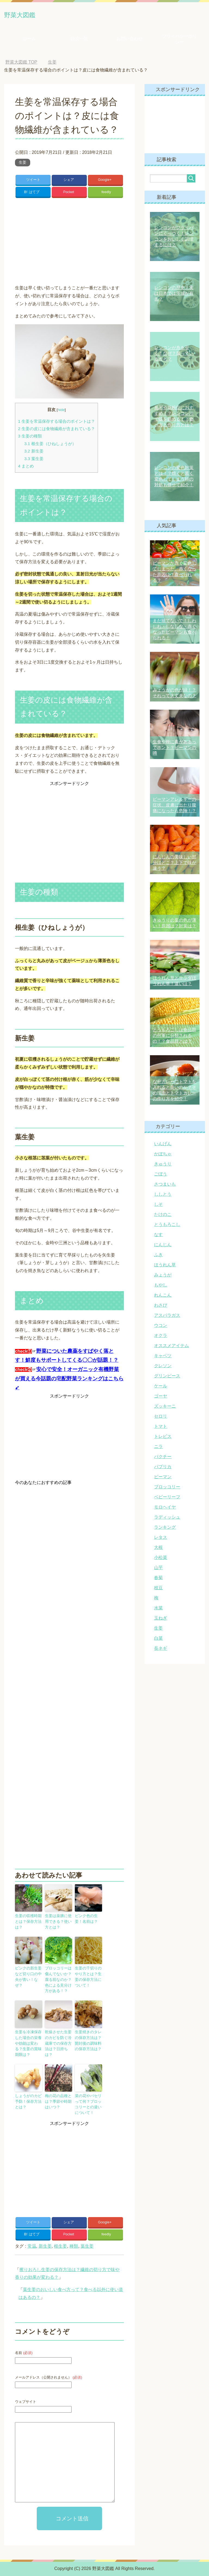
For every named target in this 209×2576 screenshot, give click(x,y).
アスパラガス (167, 1317)
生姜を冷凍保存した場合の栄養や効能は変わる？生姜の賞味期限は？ (28, 2040)
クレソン (162, 1367)
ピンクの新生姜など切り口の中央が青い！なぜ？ (28, 1978)
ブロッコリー (167, 1488)
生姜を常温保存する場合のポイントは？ (56, 429)
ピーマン (162, 1478)
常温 (31, 2242)
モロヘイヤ (165, 1509)
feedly (106, 198)
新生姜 (33, 459)
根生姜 (60, 2242)
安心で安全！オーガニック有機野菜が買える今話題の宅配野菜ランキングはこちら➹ (69, 1386)
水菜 (158, 1610)
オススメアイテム (171, 1347)
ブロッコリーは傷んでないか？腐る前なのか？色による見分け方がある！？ (58, 1983)
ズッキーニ (165, 1408)
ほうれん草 (165, 1266)
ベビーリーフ (167, 1499)
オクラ (160, 1337)
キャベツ (162, 1357)
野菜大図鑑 (28, 14)
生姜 (22, 164)
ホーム (29, 40)
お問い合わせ (129, 40)
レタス (160, 1539)
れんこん (162, 1297)
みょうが (162, 1276)
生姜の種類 (30, 444)
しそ (158, 1206)
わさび (160, 1307)
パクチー (162, 1458)
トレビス (162, 1438)
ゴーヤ (160, 1398)
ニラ (158, 1448)
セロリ (160, 1418)
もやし (160, 1287)
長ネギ (160, 1650)
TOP (21, 64)
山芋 (158, 1569)
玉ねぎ (160, 1620)
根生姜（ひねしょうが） (50, 451)
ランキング (165, 1529)
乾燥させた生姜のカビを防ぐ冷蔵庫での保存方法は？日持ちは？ (58, 2040)
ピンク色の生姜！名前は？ (88, 1925)
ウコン (160, 1327)
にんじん (162, 1246)
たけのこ (162, 1216)
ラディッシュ (167, 1519)
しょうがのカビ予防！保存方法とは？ (28, 2093)
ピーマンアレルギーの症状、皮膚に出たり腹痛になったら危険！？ (174, 807)
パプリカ (162, 1468)
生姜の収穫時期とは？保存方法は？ (28, 1925)
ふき (158, 1256)
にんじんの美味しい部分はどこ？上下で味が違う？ (174, 864)
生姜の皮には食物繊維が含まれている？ (56, 436)
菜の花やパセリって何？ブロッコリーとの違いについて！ (88, 2095)
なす (158, 1236)
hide (61, 417)
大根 (158, 1549)
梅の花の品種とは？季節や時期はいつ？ (58, 2093)
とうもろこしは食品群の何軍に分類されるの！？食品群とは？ (174, 1037)
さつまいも (165, 1186)
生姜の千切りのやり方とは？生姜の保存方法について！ (88, 1980)
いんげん (162, 1145)
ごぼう (160, 1176)
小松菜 (160, 1559)
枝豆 (158, 1589)
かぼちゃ (162, 1155)
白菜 (158, 1640)
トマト (160, 1428)
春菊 (158, 1579)
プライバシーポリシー (179, 41)
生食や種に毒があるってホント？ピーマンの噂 (174, 749)
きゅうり (162, 1165)
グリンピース (167, 1377)
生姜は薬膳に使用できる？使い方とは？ (58, 1928)
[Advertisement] (69, 246)
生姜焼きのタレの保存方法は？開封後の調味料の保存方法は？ (88, 2040)
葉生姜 (33, 466)
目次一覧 (79, 40)
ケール (160, 1388)
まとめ (26, 473)
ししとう (162, 1196)
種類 (73, 2242)
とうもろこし (167, 1226)
